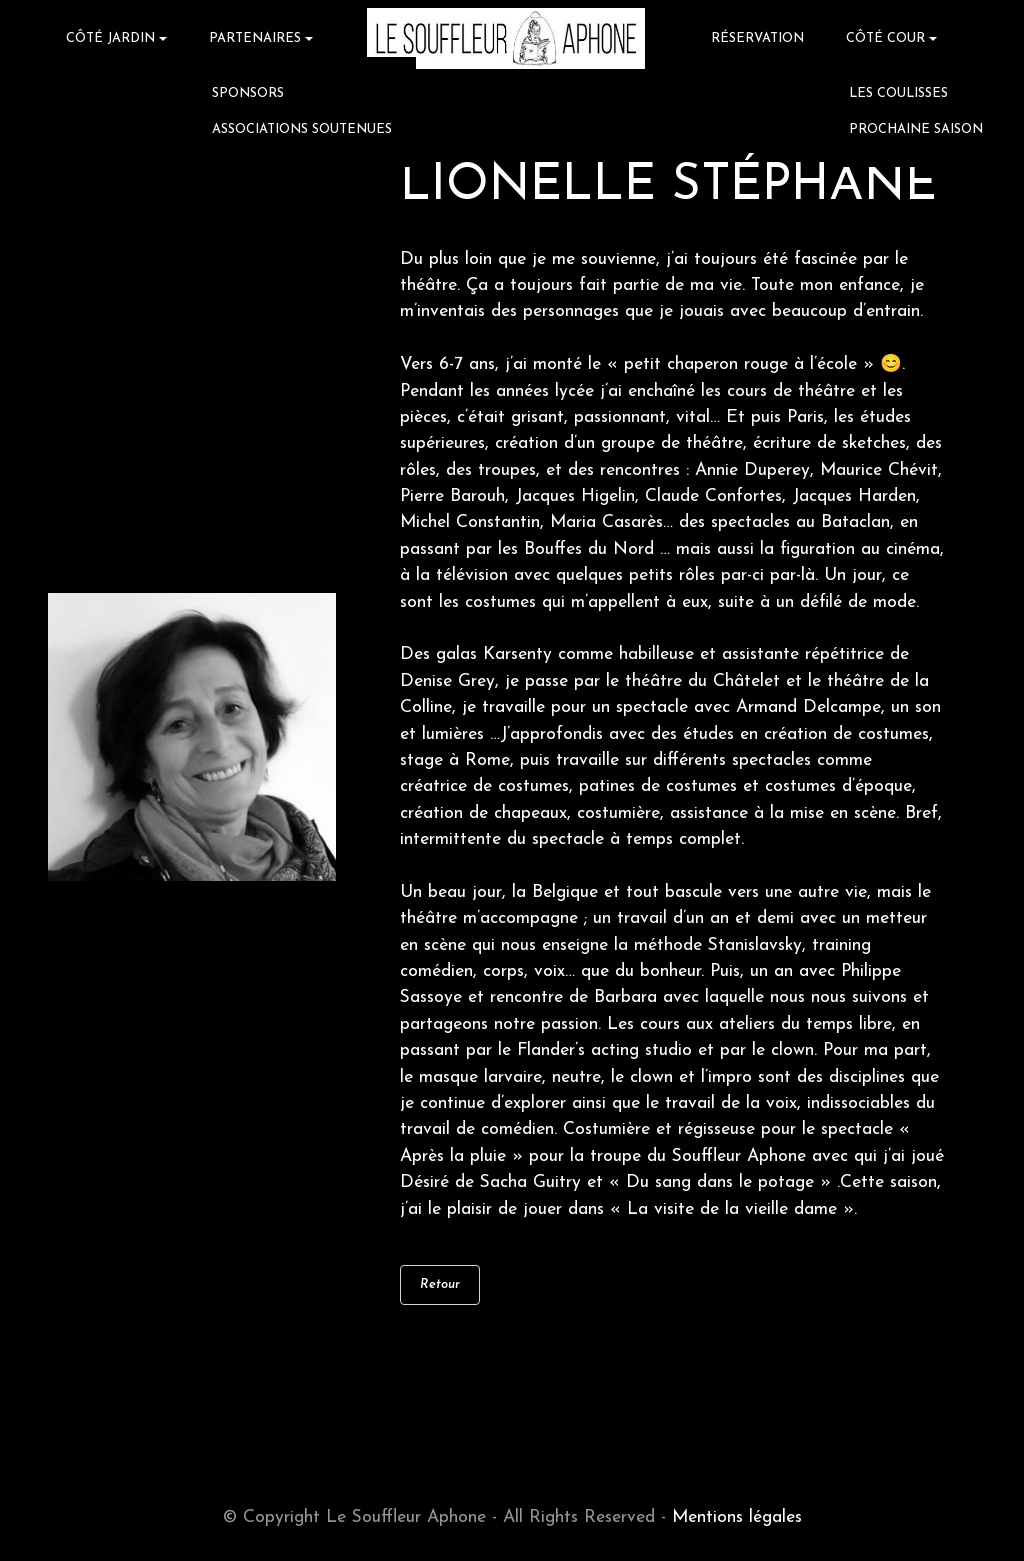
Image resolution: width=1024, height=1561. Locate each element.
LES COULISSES (898, 93)
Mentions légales (737, 1517)
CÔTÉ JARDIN (110, 38)
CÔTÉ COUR (885, 38)
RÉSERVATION (757, 38)
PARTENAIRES (255, 38)
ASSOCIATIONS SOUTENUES (302, 129)
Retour (440, 1284)
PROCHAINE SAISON (916, 129)
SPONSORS (248, 93)
